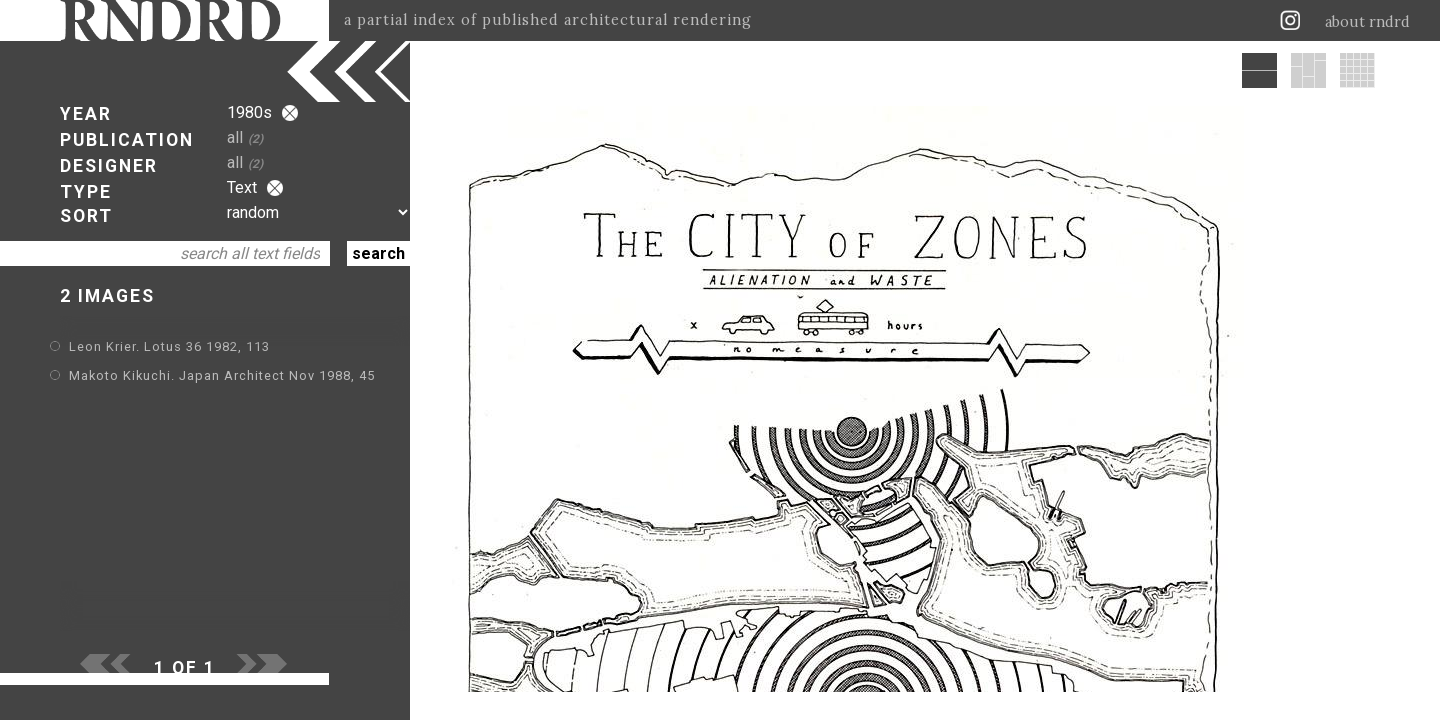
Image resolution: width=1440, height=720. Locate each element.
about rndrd (1367, 22)
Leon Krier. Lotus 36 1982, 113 (169, 346)
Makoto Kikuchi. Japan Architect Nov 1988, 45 (222, 375)
